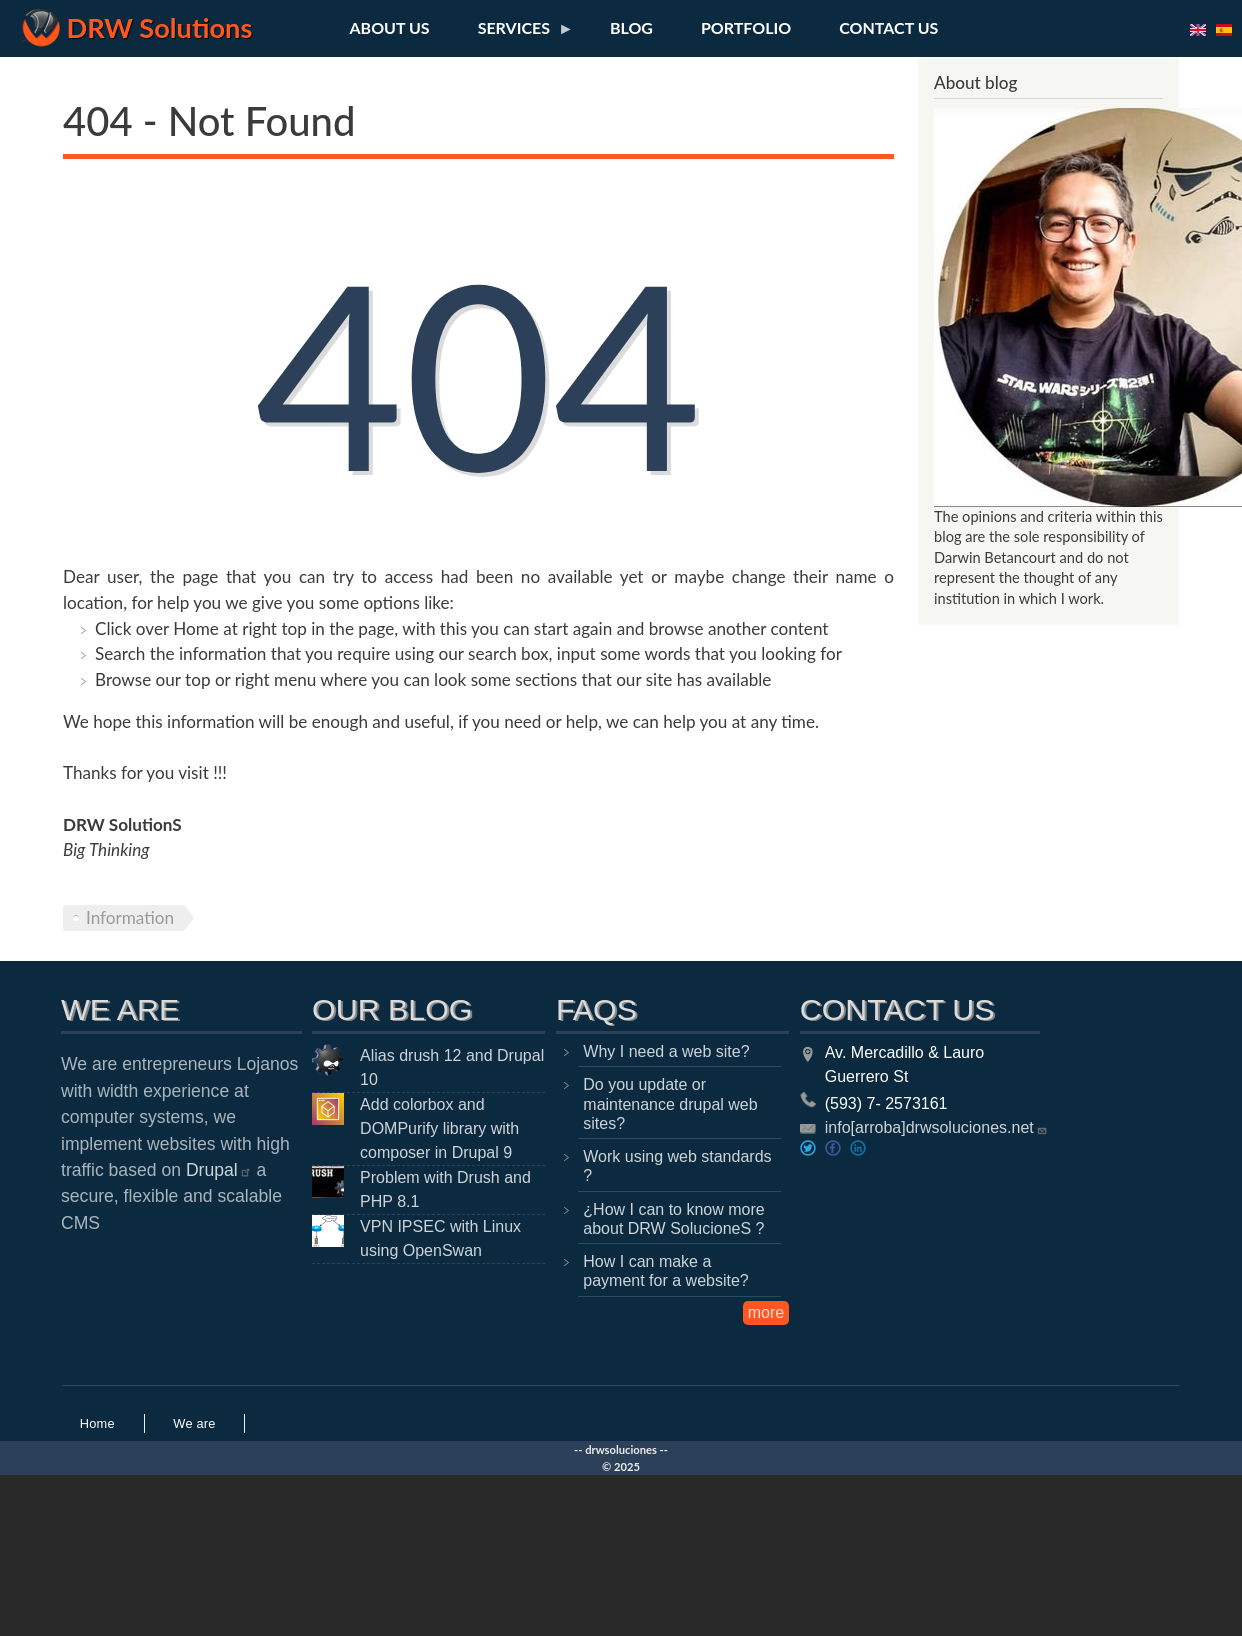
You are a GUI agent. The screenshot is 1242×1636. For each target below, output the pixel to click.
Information (130, 917)
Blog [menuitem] (631, 27)
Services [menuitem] (514, 33)
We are (194, 1423)
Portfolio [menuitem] (746, 27)
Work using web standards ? (677, 1166)
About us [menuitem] (390, 27)
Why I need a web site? (666, 1051)
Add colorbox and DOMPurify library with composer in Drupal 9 (439, 1128)
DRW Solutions (160, 27)
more (766, 1312)
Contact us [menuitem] (888, 27)
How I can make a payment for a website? (665, 1271)
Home (97, 1423)
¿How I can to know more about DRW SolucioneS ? (673, 1219)
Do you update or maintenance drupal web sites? (670, 1103)
